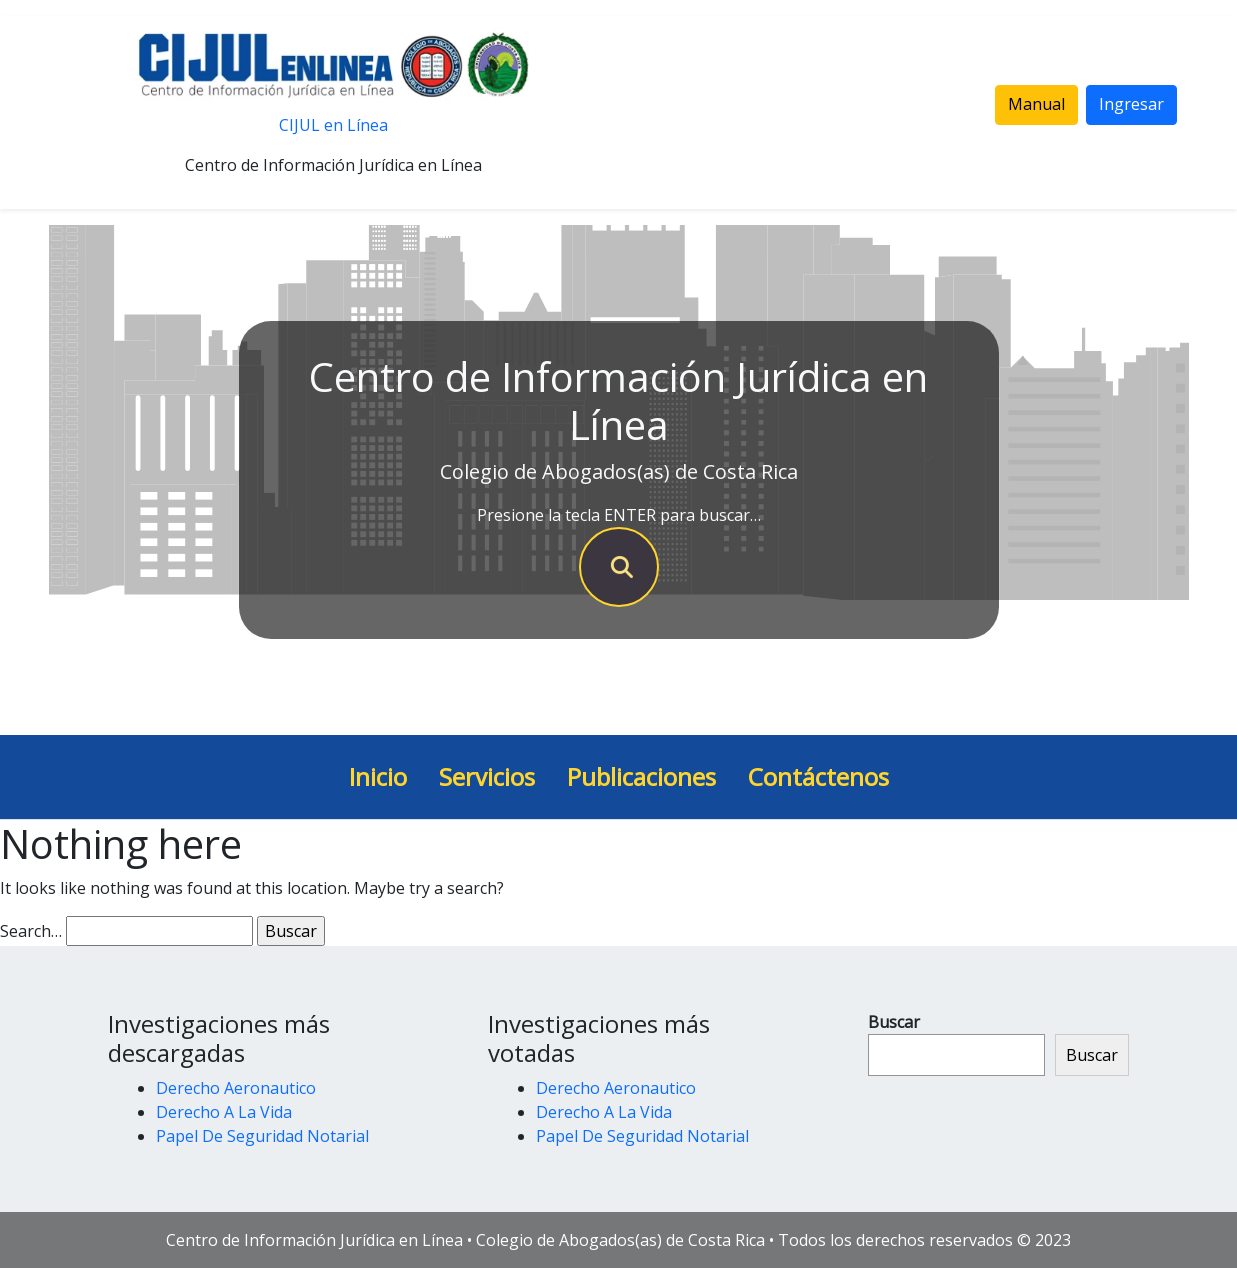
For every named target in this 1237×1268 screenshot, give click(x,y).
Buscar (894, 1022)
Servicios (487, 776)
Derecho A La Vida (224, 1112)
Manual (1036, 104)
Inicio (378, 776)
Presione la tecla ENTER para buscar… (619, 515)
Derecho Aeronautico (236, 1088)
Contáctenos (818, 776)
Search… (31, 931)
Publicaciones (641, 776)
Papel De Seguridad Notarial (262, 1136)
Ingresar (1131, 104)
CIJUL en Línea (333, 125)
